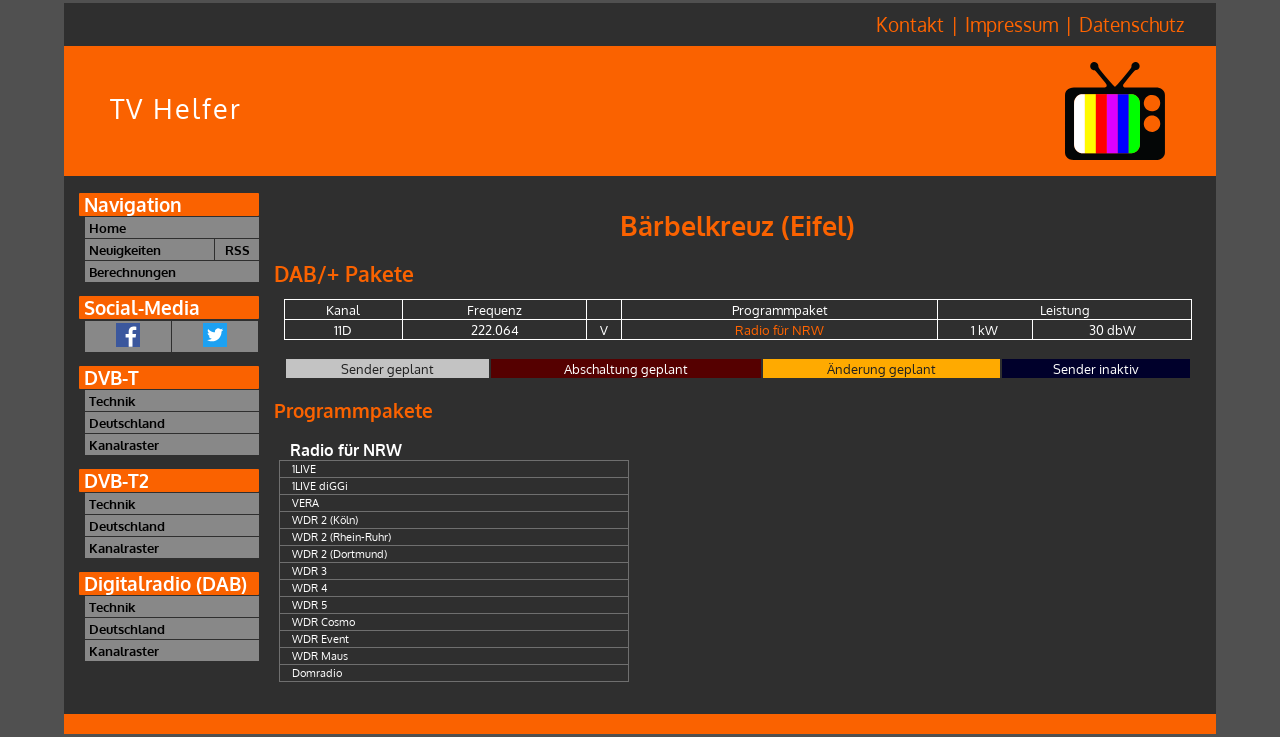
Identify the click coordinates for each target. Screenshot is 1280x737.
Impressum (1011, 24)
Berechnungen (132, 271)
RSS (237, 249)
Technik (112, 400)
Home (107, 227)
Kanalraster (124, 444)
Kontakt (910, 24)
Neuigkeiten (125, 249)
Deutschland (127, 422)
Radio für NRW (779, 329)
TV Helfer (176, 108)
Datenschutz (1131, 24)
